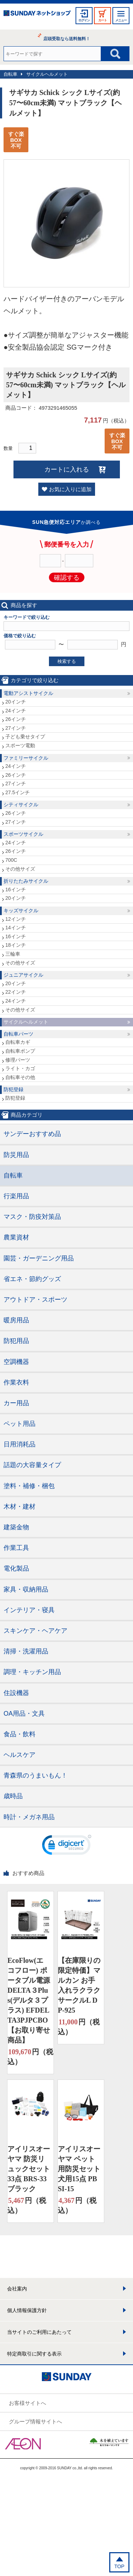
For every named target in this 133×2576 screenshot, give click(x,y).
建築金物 (16, 1527)
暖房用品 (16, 1320)
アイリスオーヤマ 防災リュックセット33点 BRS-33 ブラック (28, 2169)
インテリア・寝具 (29, 1610)
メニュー (121, 20)
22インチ (15, 992)
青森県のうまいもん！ (35, 1775)
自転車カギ (17, 1042)
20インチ (15, 702)
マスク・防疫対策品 (32, 1216)
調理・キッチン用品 (32, 1671)
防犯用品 (16, 1340)
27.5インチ (17, 792)
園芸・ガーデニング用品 (39, 1258)
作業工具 (16, 1547)
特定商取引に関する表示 (34, 2354)
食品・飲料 (19, 1734)
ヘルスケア (19, 1754)
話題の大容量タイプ (32, 1464)
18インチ (15, 945)
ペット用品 (19, 1423)
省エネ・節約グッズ (32, 1278)
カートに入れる (66, 469)
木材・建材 (19, 1506)
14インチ (15, 927)
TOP (119, 2566)
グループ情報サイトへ (35, 2421)
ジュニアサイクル (23, 975)
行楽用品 (16, 1196)
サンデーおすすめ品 (32, 1133)
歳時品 (13, 1796)
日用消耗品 (19, 1444)
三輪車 (12, 954)
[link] (67, 1846)
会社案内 (17, 2288)
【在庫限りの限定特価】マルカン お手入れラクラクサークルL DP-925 (79, 1985)
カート (102, 20)
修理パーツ (17, 1060)
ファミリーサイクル (26, 758)
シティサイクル (21, 804)
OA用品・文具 (24, 1713)
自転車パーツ (18, 1034)
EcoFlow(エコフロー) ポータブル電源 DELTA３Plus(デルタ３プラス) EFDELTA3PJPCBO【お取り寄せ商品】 (28, 2000)
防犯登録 (13, 1089)
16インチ (15, 889)
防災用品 (16, 1154)
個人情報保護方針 (27, 2310)
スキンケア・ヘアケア (35, 1630)
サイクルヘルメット (47, 74)
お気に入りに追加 (70, 489)
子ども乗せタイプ (25, 736)
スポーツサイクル (23, 834)
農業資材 (16, 1237)
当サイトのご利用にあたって (39, 2332)
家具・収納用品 (26, 1589)
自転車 (10, 74)
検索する (66, 661)
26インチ (15, 719)
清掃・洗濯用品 (26, 1651)
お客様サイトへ (27, 2403)
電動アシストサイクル (28, 693)
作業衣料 (16, 1382)
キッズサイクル (21, 910)
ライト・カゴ (20, 1068)
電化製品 (16, 1568)
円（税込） (30, 2056)
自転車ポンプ (20, 1051)
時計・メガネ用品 (29, 1817)
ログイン (84, 20)
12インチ (15, 919)
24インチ (15, 710)
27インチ (15, 728)
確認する (66, 577)
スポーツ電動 (20, 745)
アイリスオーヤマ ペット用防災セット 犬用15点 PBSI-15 (79, 2169)
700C (11, 860)
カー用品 (16, 1403)
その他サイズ (20, 869)
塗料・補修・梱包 (29, 1485)
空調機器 (16, 1361)
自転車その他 (20, 1077)
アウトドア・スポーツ (35, 1299)
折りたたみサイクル (26, 881)
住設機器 (16, 1692)
